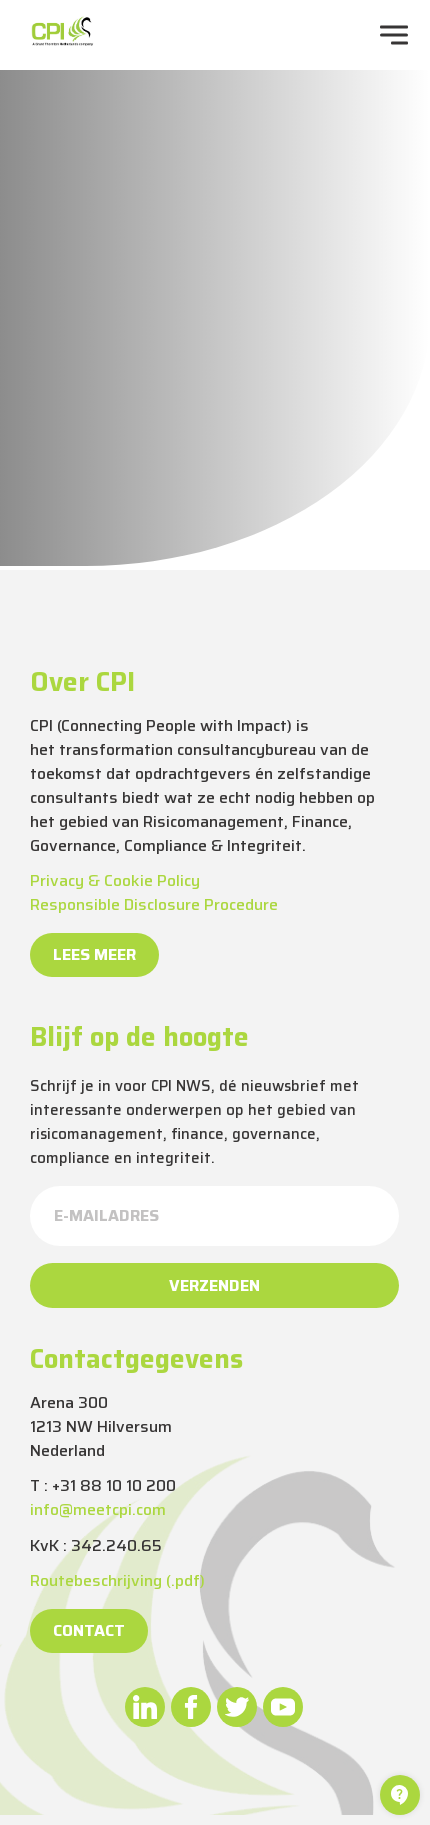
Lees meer (94, 954)
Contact (89, 1630)
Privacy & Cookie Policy (115, 880)
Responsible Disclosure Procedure (154, 904)
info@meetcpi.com (98, 1509)
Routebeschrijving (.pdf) (117, 1580)
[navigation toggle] (394, 35)
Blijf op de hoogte (139, 1037)
